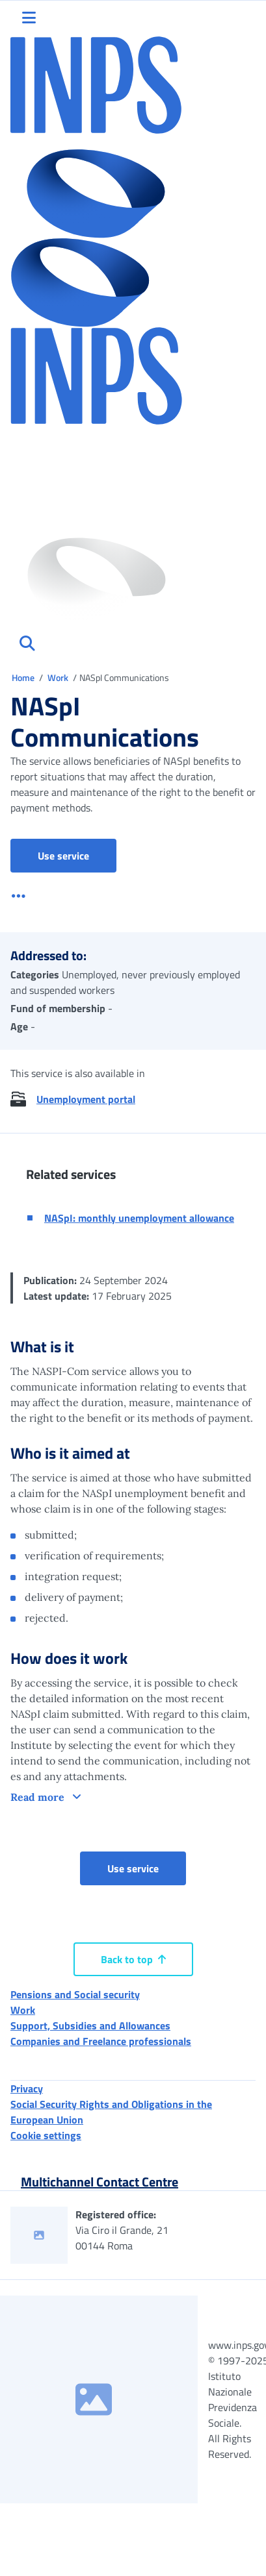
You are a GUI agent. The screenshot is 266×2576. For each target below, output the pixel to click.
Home (24, 677)
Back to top (133, 1959)
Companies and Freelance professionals (100, 2041)
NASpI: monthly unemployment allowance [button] (139, 1218)
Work (58, 677)
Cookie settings (45, 2135)
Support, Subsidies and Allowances (90, 2025)
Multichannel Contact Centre (99, 2182)
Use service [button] (77, 855)
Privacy (26, 2088)
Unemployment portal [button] (85, 1099)
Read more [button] (38, 1796)
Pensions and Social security (75, 1994)
